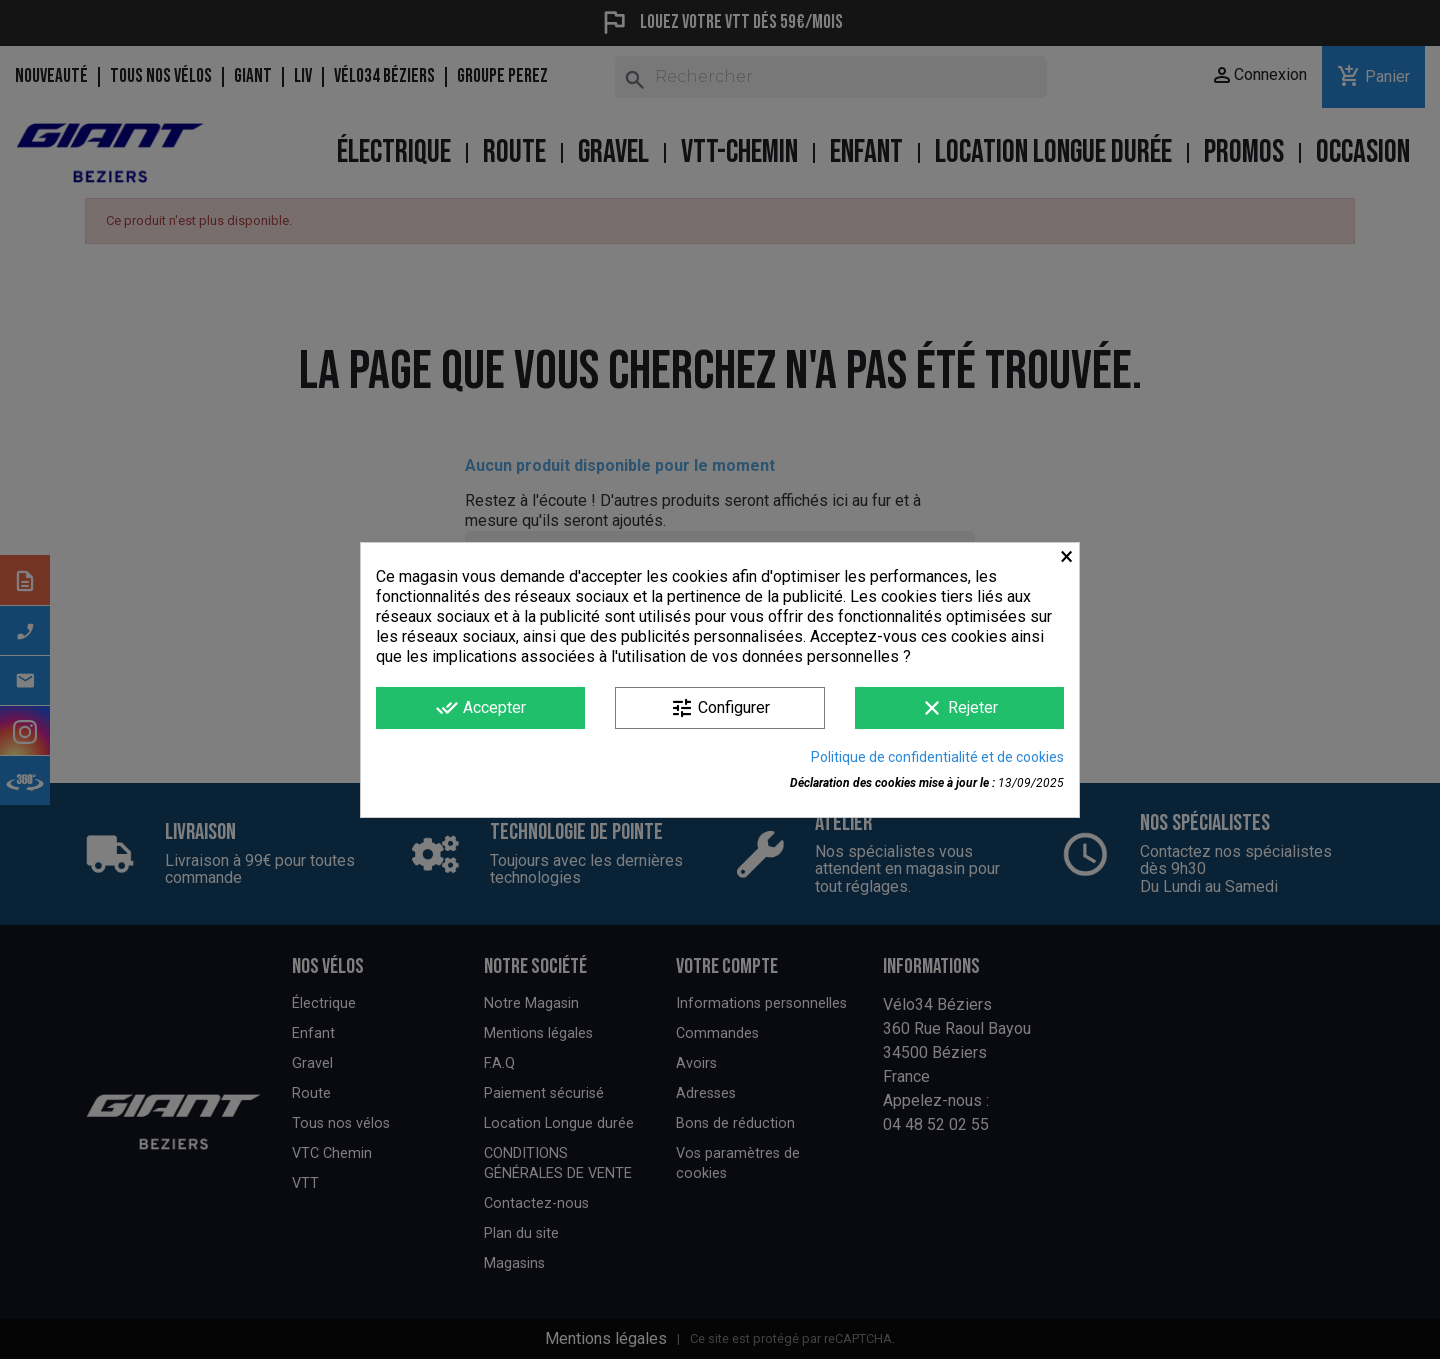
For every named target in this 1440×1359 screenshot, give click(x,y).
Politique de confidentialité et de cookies (937, 757)
